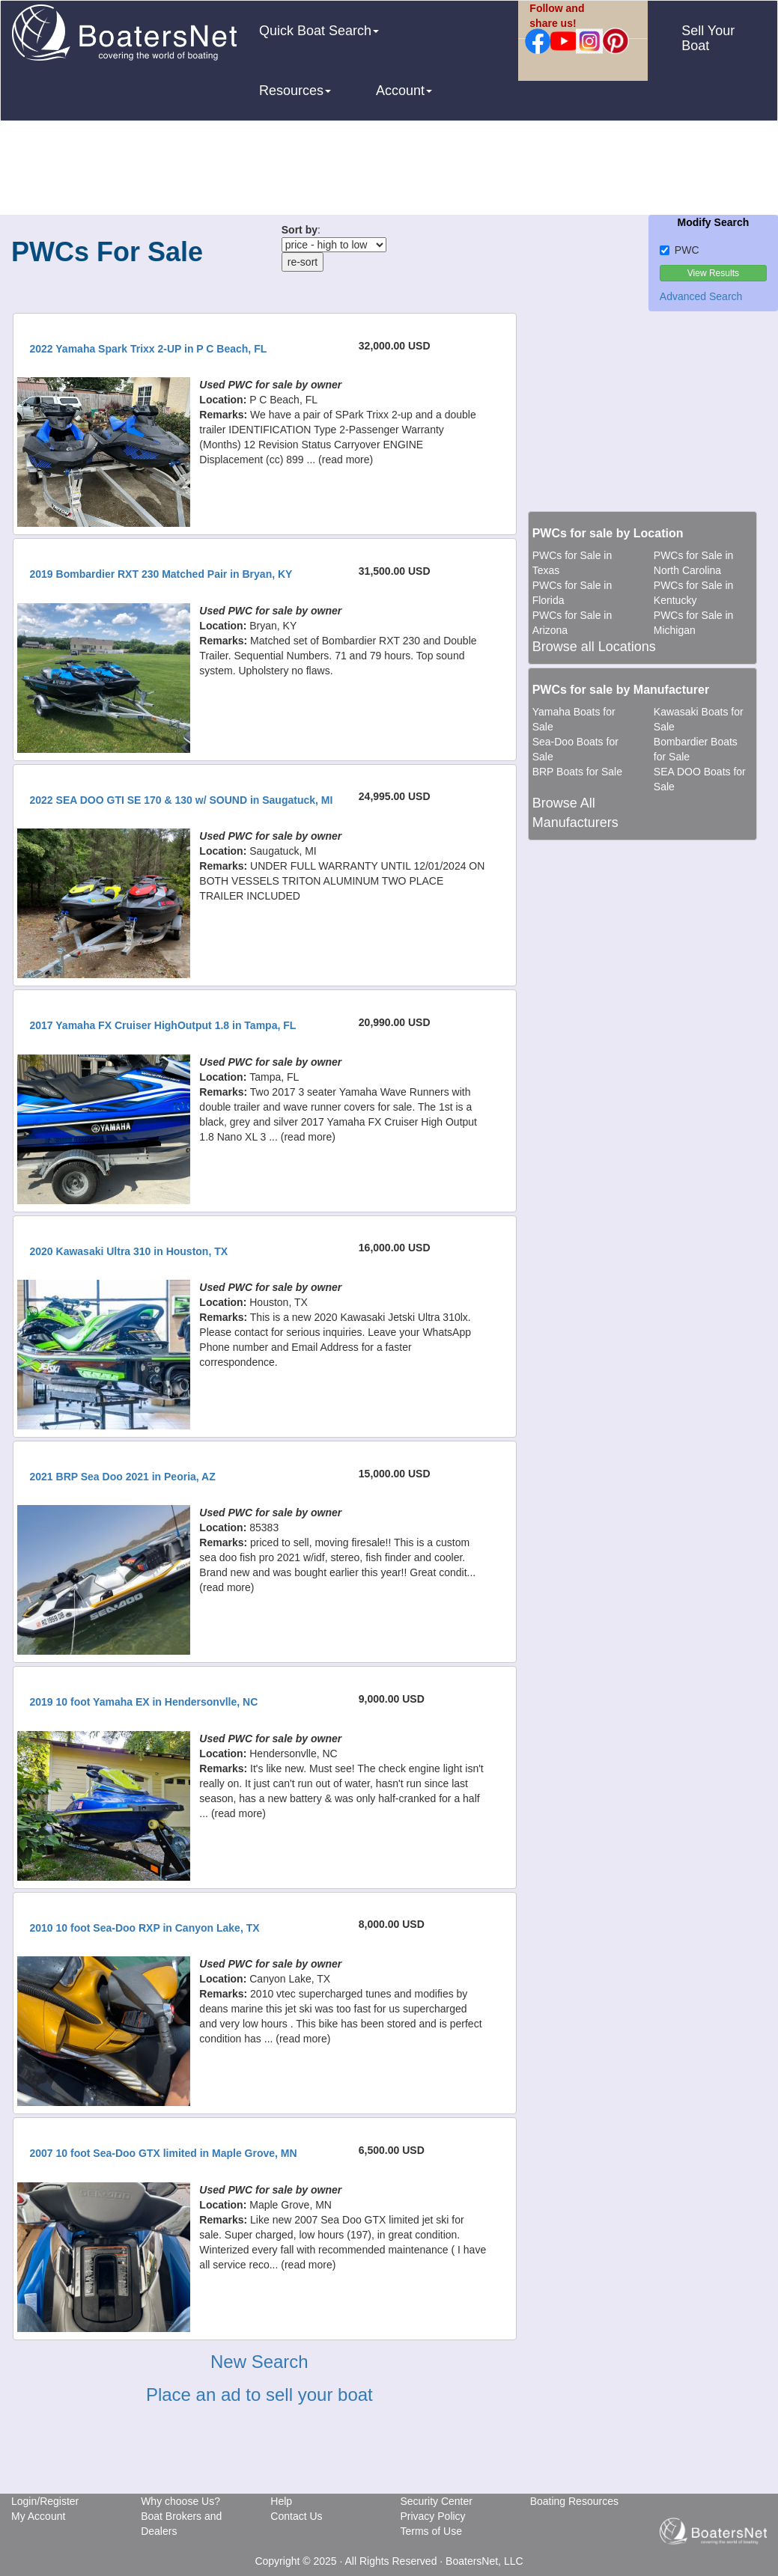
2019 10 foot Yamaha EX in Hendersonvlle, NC (144, 1702)
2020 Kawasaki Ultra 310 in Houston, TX (129, 1251)
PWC (679, 250)
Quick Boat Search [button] (319, 30)
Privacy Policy (432, 2516)
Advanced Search (701, 296)
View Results (713, 273)
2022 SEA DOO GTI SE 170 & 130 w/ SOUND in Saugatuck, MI (181, 800)
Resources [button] (295, 90)
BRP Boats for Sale (577, 772)
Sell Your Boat (708, 38)
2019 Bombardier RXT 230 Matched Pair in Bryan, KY (161, 574)
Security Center (436, 2501)
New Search (259, 2361)
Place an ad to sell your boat (259, 2394)
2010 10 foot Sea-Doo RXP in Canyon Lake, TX (145, 1928)
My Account (38, 2516)
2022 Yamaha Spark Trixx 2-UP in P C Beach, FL (148, 349)
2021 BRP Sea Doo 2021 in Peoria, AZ (123, 1477)
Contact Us (296, 2516)
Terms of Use (430, 2531)
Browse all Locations (594, 646)
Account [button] (404, 90)
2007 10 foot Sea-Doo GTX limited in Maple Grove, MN (163, 2153)
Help (281, 2501)
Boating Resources (574, 2501)
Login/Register (45, 2501)
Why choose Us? (180, 2501)
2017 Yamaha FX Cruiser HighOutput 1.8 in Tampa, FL (163, 1025)
